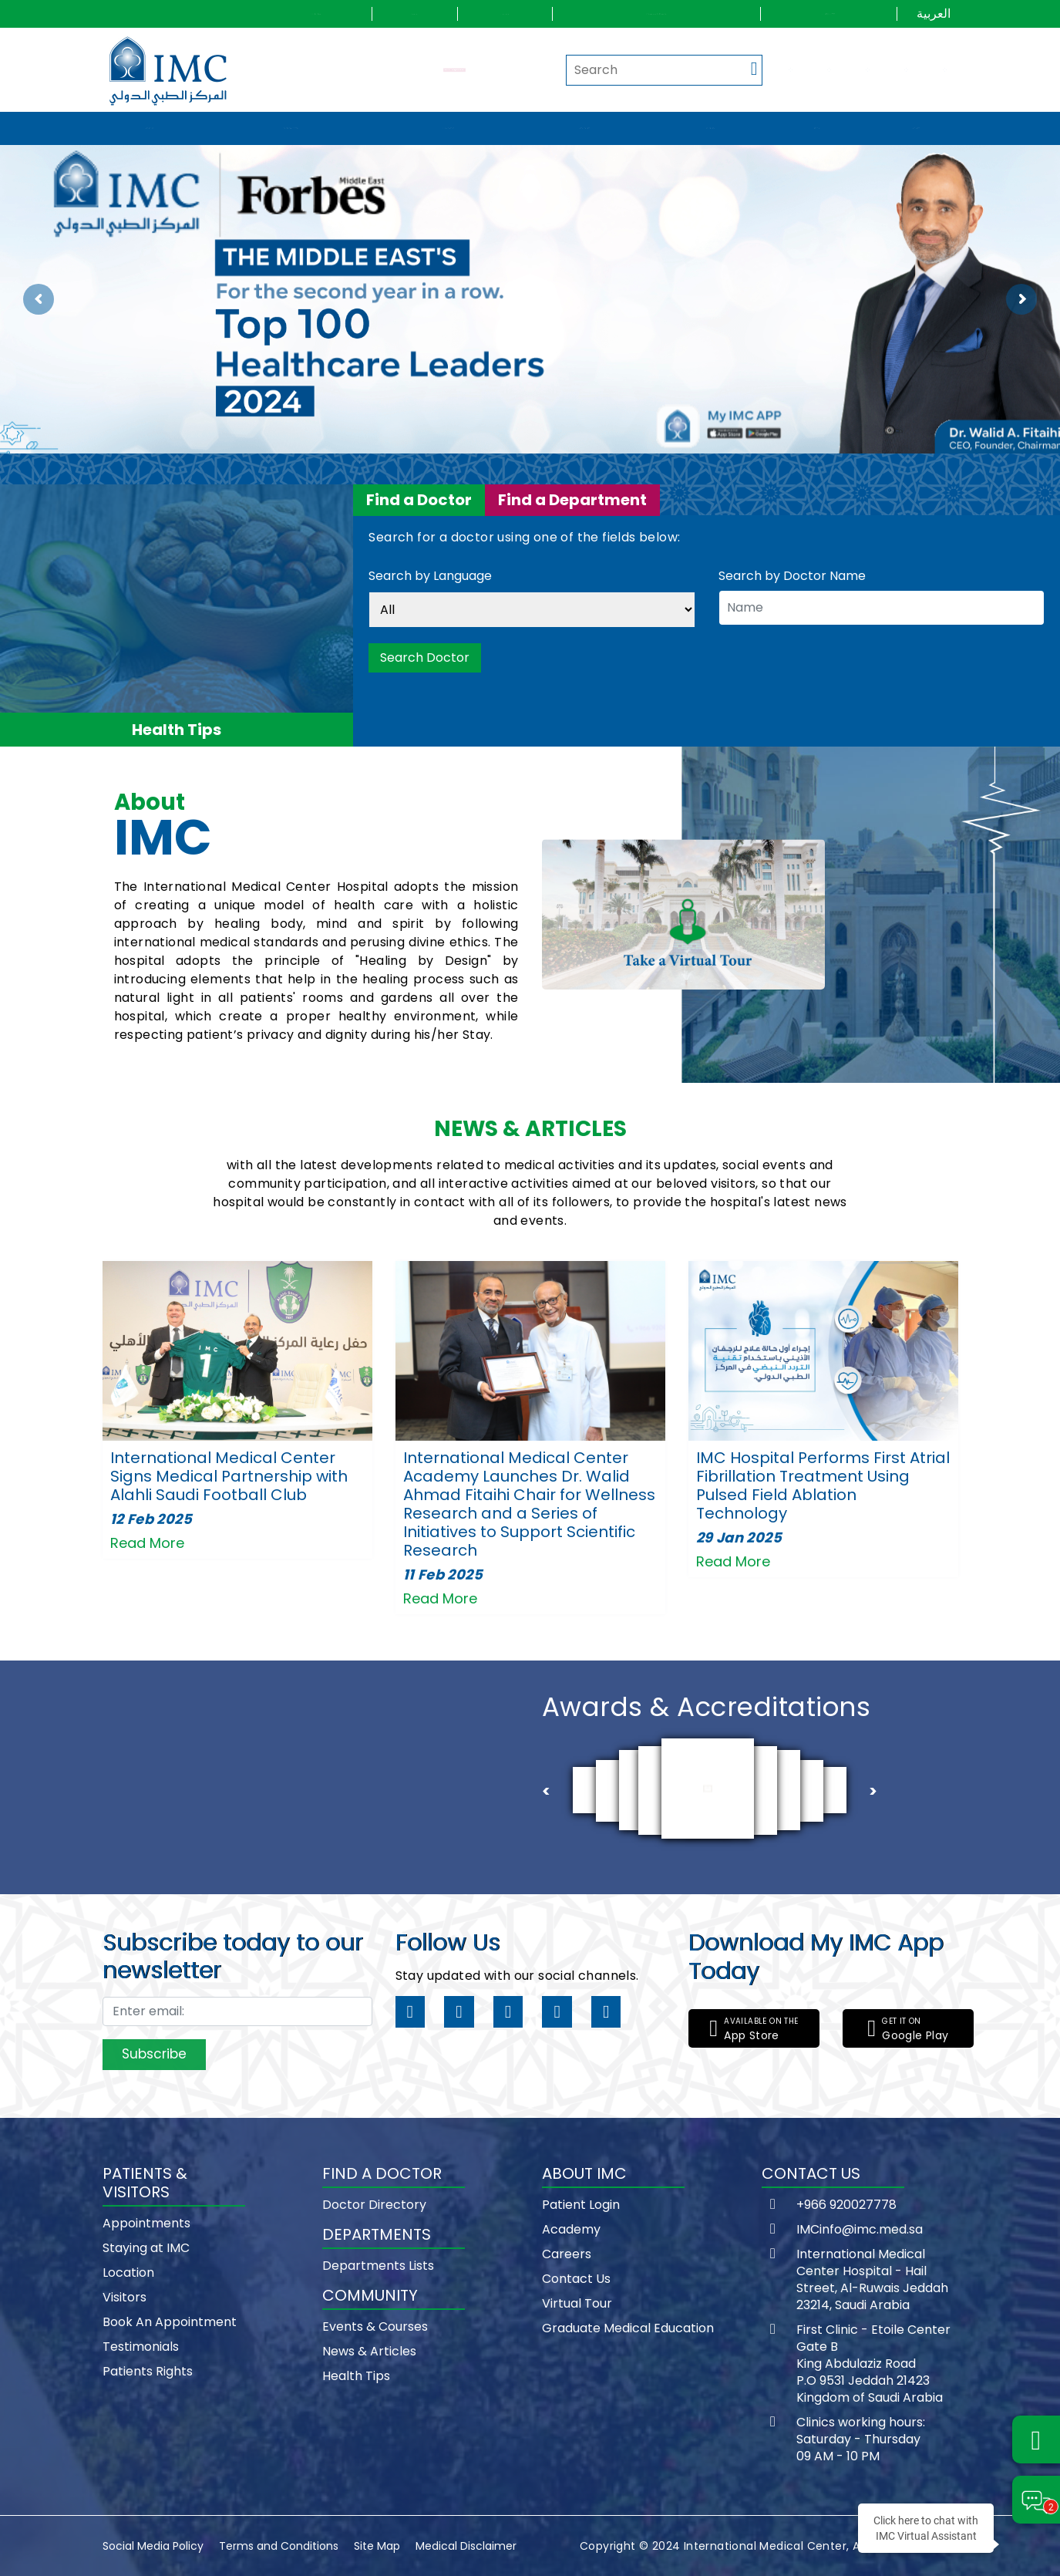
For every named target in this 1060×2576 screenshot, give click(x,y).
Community (710, 128)
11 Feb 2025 (443, 1574)
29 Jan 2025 (739, 1537)
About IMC (149, 128)
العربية (934, 13)
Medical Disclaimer (466, 2546)
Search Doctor (424, 657)
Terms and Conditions (278, 2546)
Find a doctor (449, 128)
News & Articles (369, 2351)
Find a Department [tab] (572, 500)
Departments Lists (378, 2265)
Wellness (916, 128)
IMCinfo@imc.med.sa (859, 2229)
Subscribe (154, 2054)
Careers (566, 2254)
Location (128, 2272)
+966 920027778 (846, 2205)
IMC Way (817, 128)
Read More (147, 1543)
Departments (584, 128)
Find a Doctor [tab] (419, 500)
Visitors (124, 2297)
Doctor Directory (374, 2205)
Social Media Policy (153, 2546)
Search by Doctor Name (792, 576)
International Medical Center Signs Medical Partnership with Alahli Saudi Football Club (229, 1476)
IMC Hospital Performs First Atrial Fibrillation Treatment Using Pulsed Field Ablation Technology (823, 1485)
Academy (571, 2229)
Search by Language (430, 577)
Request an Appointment (454, 69)
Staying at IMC (146, 2248)
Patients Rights (148, 2371)
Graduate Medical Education (628, 2328)
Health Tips (356, 2376)
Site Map (377, 2546)
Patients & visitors (291, 128)
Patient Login (581, 2205)
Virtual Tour (577, 2303)
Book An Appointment (170, 2322)
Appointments (146, 2223)
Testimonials (141, 2346)
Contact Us (576, 2279)
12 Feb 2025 (151, 1519)
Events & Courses (375, 2326)
